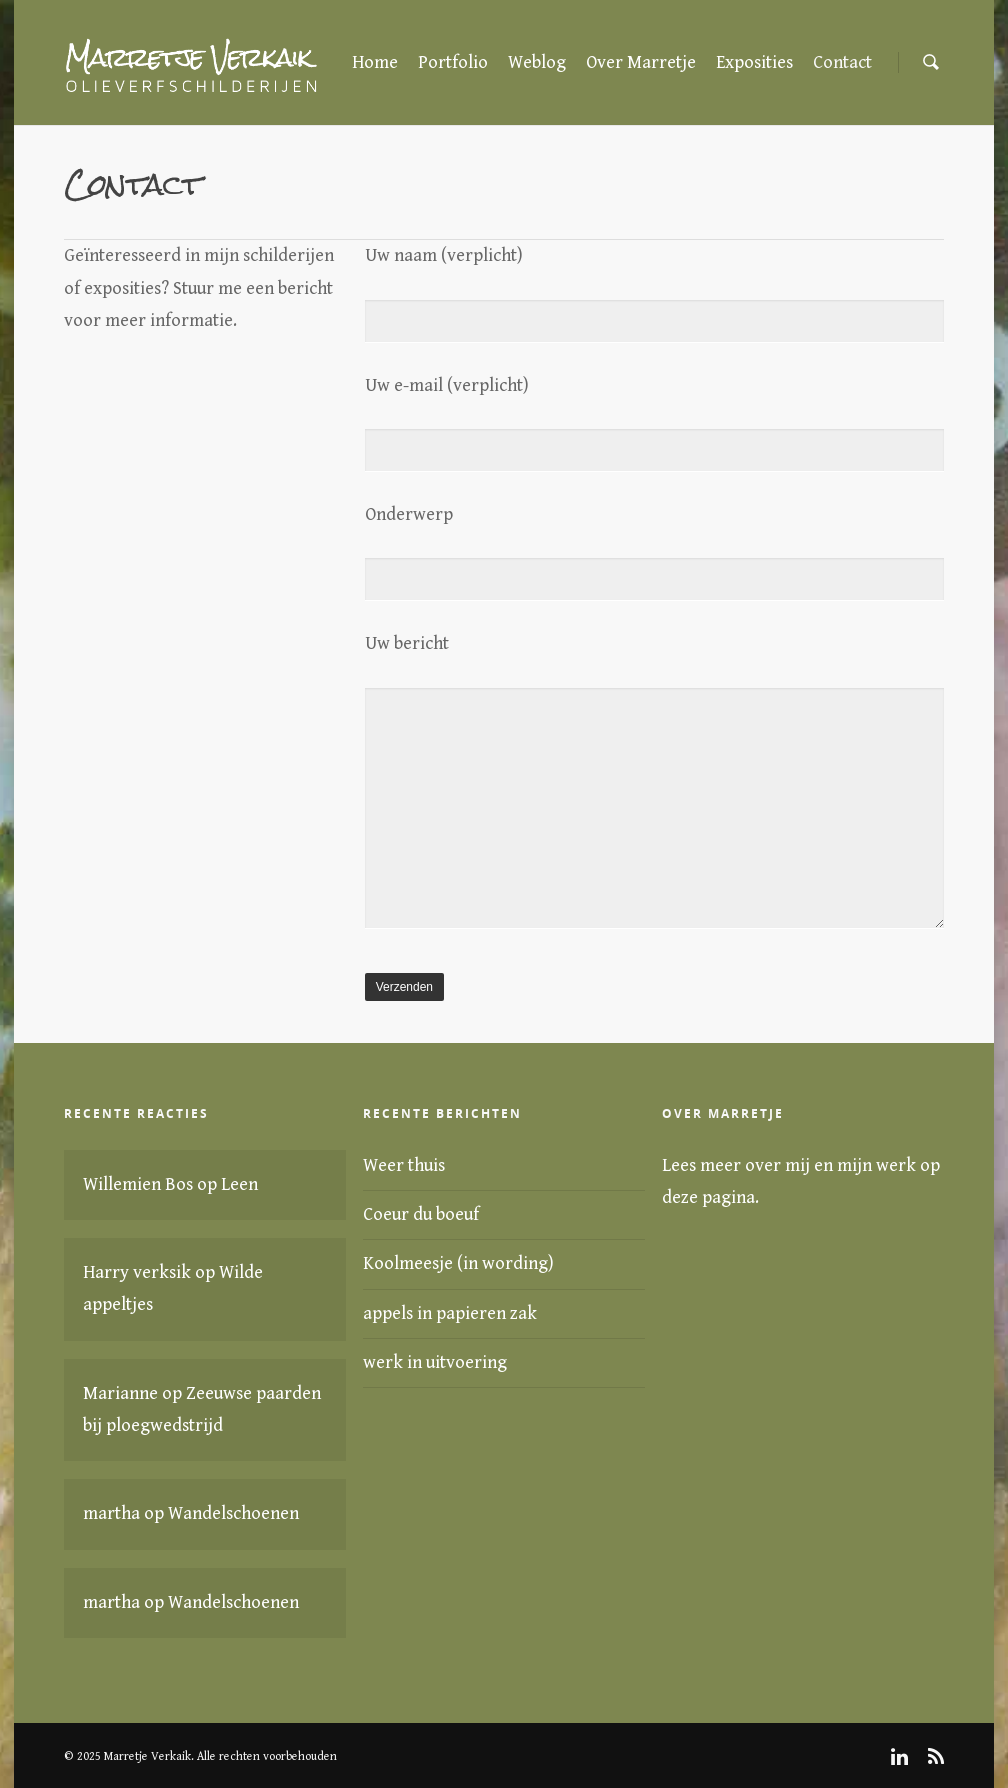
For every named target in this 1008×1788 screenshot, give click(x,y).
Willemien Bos (138, 1184)
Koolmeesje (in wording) (458, 1263)
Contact (842, 62)
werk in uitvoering (435, 1362)
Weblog (537, 62)
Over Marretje (641, 62)
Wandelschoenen (233, 1513)
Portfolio (453, 62)
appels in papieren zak (450, 1313)
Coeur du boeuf (421, 1214)
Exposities (754, 62)
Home (375, 62)
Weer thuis (404, 1165)
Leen (239, 1184)
